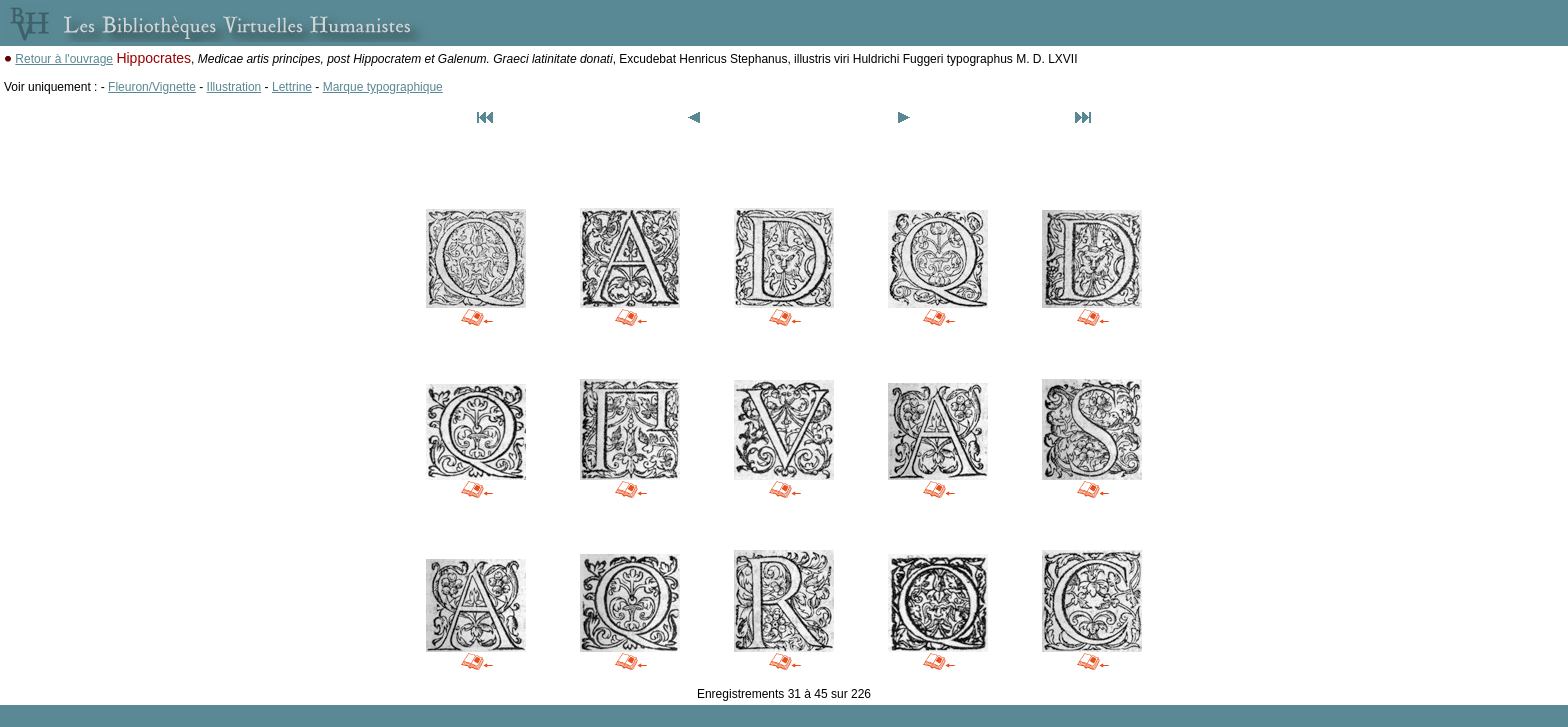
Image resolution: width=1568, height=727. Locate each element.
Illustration (234, 87)
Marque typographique (383, 87)
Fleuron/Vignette (152, 87)
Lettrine (292, 87)
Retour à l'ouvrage (64, 59)
